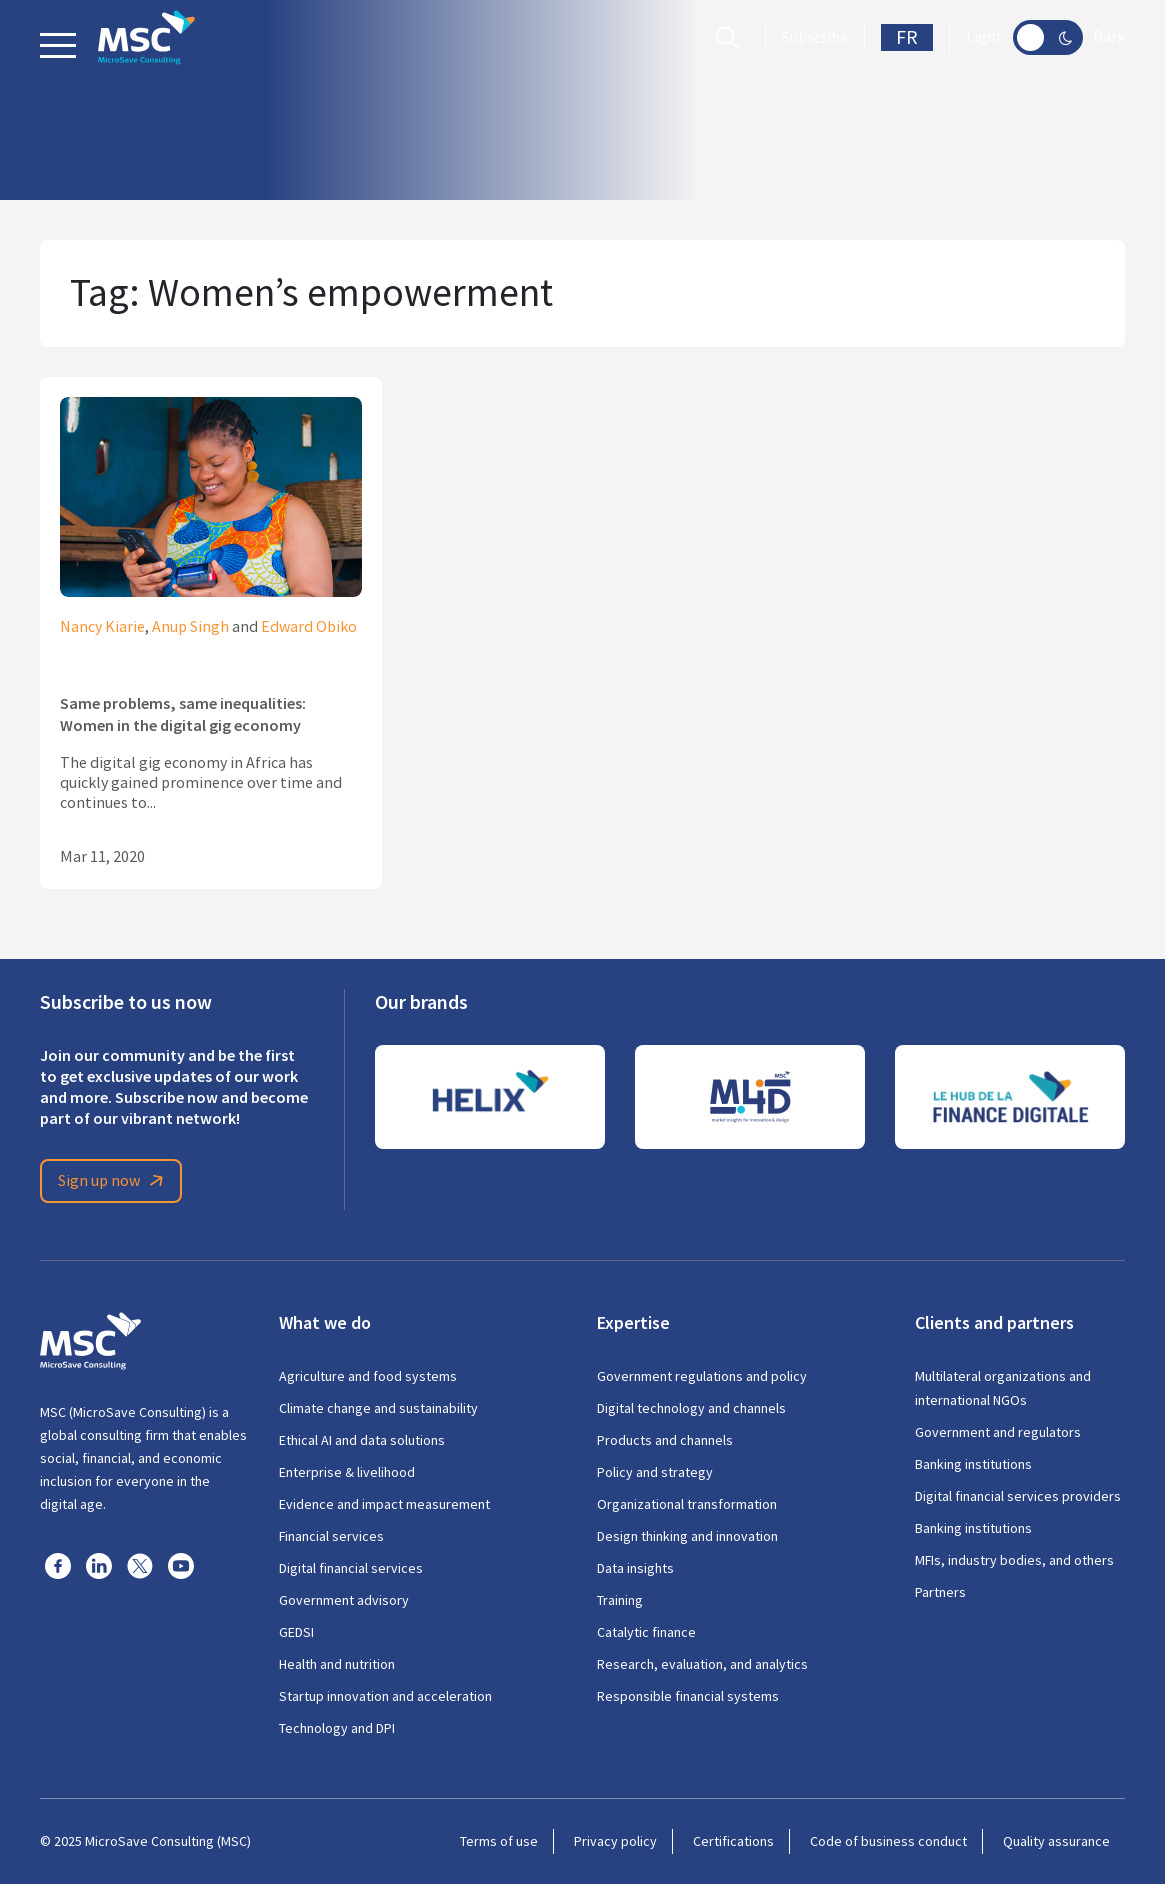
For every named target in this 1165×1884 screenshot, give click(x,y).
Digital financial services (351, 1568)
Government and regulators (998, 1432)
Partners (940, 1592)
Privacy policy (615, 1841)
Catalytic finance (646, 1632)
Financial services (331, 1536)
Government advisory (344, 1600)
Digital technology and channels (691, 1408)
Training (620, 1600)
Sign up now (114, 1181)
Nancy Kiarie (102, 627)
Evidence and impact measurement (384, 1504)
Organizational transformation (687, 1504)
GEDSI (296, 1632)
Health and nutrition (337, 1664)
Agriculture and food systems (368, 1376)
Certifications (733, 1841)
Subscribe (815, 38)
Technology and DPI (337, 1728)
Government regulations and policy (702, 1376)
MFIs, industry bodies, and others (1014, 1560)
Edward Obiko (309, 627)
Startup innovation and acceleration (385, 1696)
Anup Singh (190, 627)
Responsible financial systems (688, 1696)
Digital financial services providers (1018, 1496)
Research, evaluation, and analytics (702, 1664)
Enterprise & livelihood (347, 1472)
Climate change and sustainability (378, 1408)
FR (907, 37)
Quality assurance (1056, 1841)
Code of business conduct (888, 1841)
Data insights (635, 1568)
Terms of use (499, 1841)
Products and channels (665, 1440)
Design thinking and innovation (687, 1536)
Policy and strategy (655, 1472)
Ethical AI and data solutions (362, 1440)
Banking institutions (973, 1464)
